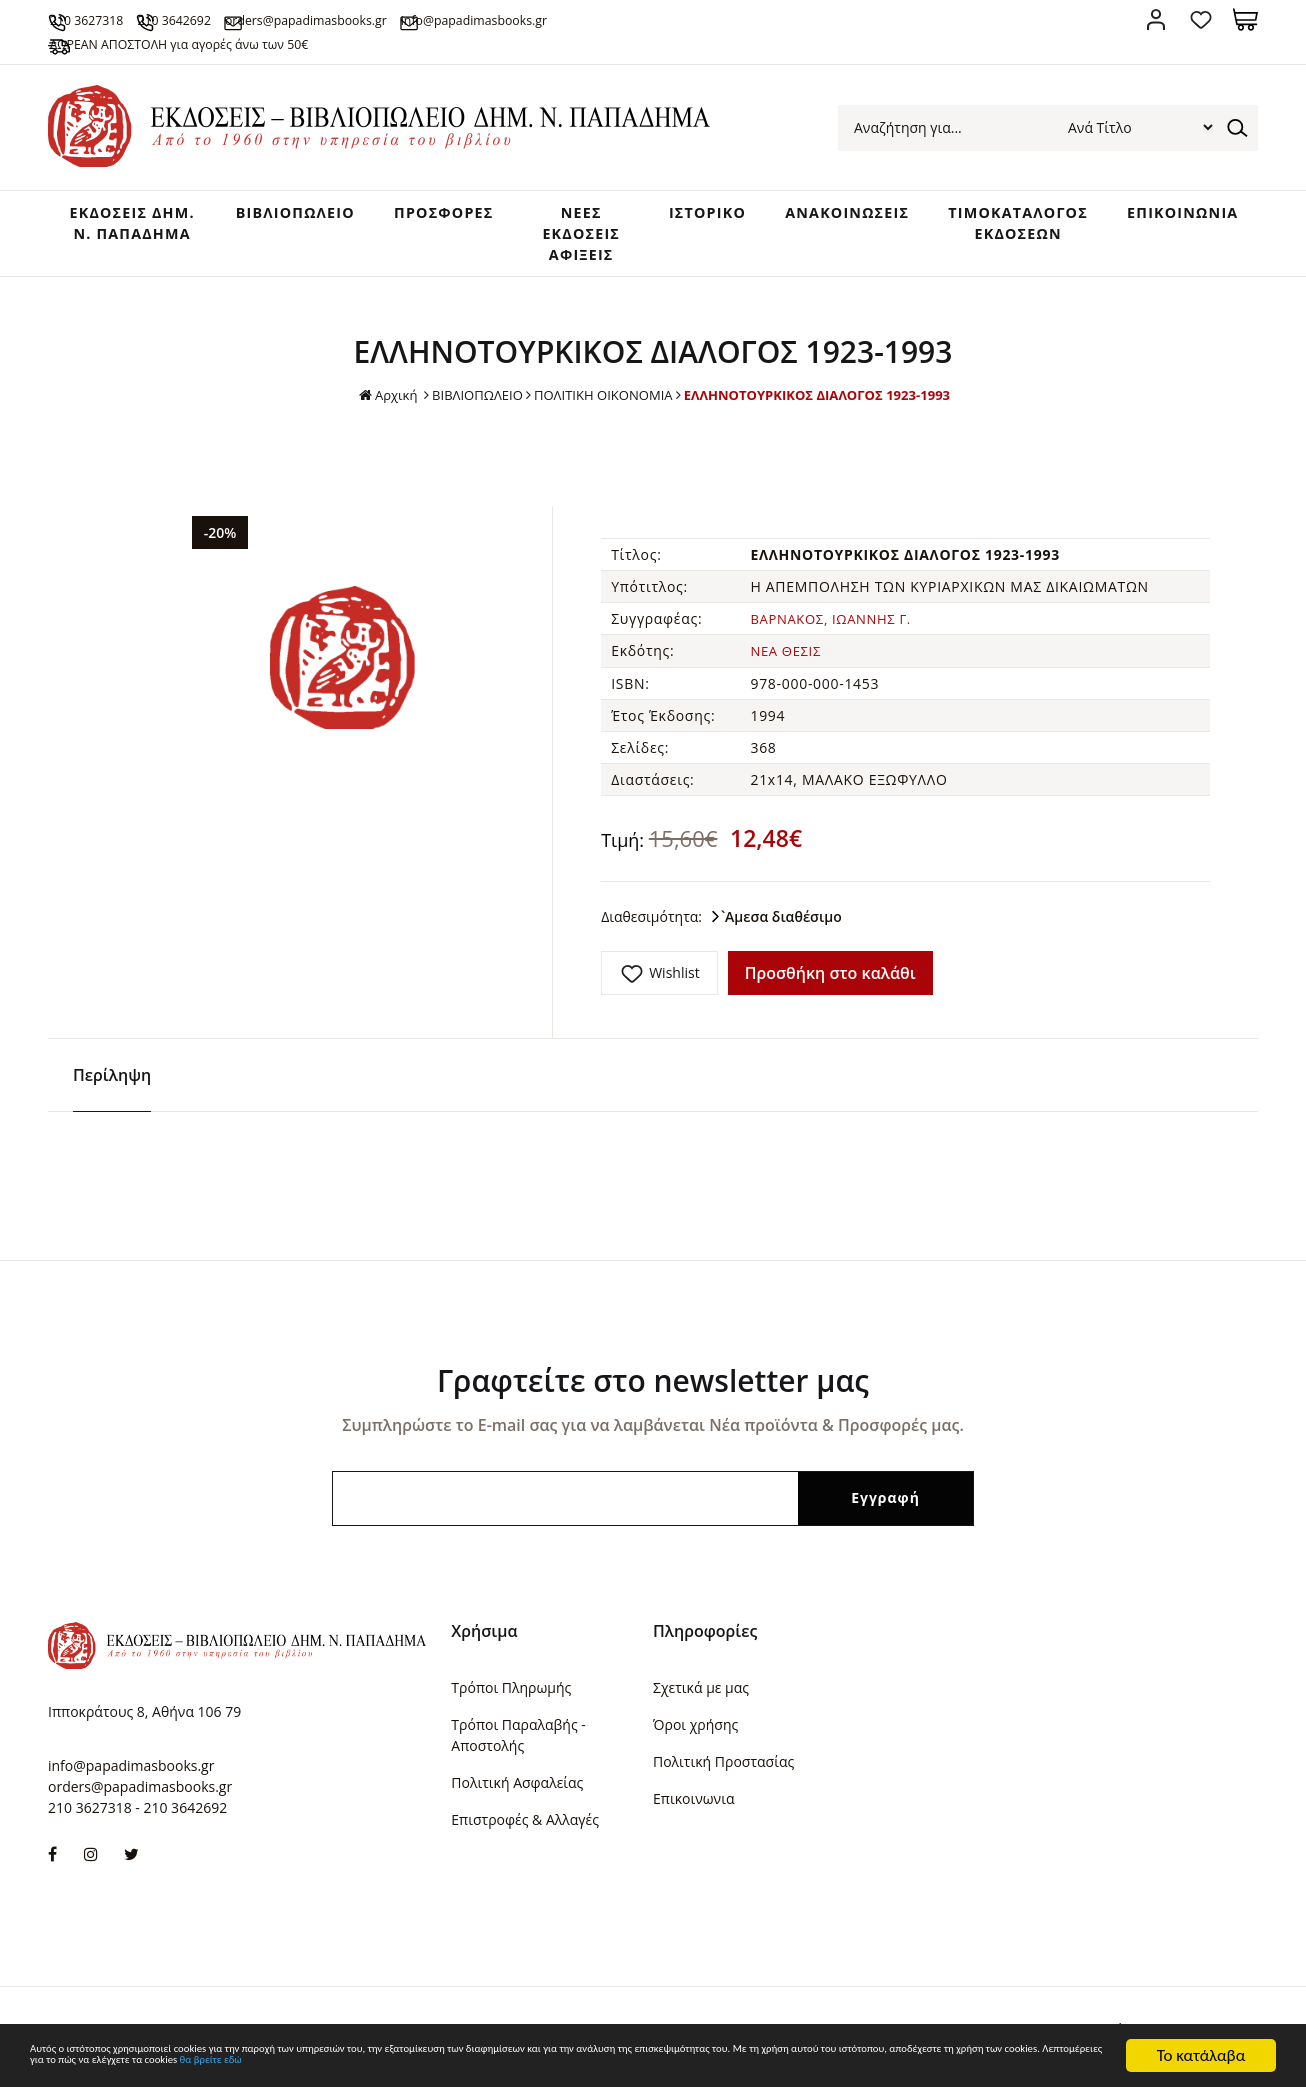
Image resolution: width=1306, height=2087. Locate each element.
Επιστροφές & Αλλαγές (525, 1825)
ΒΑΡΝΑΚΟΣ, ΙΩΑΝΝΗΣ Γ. (836, 636)
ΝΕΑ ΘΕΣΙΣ (788, 668)
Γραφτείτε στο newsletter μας (653, 1386)
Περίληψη (112, 1081)
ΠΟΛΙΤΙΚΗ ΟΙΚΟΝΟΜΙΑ (598, 412)
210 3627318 (121, 19)
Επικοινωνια (693, 1804)
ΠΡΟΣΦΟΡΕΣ (425, 219)
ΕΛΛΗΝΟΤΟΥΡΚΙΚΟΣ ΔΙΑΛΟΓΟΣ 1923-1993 (827, 412)
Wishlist (674, 989)
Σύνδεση (1155, 19)
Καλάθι (1245, 19)
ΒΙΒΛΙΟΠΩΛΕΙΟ (266, 219)
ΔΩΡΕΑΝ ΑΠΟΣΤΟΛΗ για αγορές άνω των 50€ (241, 43)
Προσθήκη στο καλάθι (830, 990)
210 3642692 (254, 19)
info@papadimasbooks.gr (681, 19)
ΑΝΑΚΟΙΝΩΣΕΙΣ (826, 219)
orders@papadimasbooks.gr (444, 19)
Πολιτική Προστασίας (723, 1767)
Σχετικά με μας (701, 1693)
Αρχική (371, 413)
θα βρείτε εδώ (940, 2064)
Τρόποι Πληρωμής (511, 1693)
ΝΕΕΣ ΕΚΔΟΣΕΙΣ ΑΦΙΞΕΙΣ (559, 240)
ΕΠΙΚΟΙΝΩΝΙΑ (1185, 219)
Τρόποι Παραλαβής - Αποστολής (518, 1741)
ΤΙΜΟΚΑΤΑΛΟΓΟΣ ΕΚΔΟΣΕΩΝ (1009, 230)
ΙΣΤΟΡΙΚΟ (680, 219)
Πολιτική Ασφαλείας (517, 1788)
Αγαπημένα (1200, 19)
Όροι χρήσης (695, 1730)
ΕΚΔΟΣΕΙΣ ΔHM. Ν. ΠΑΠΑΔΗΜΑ (111, 240)
